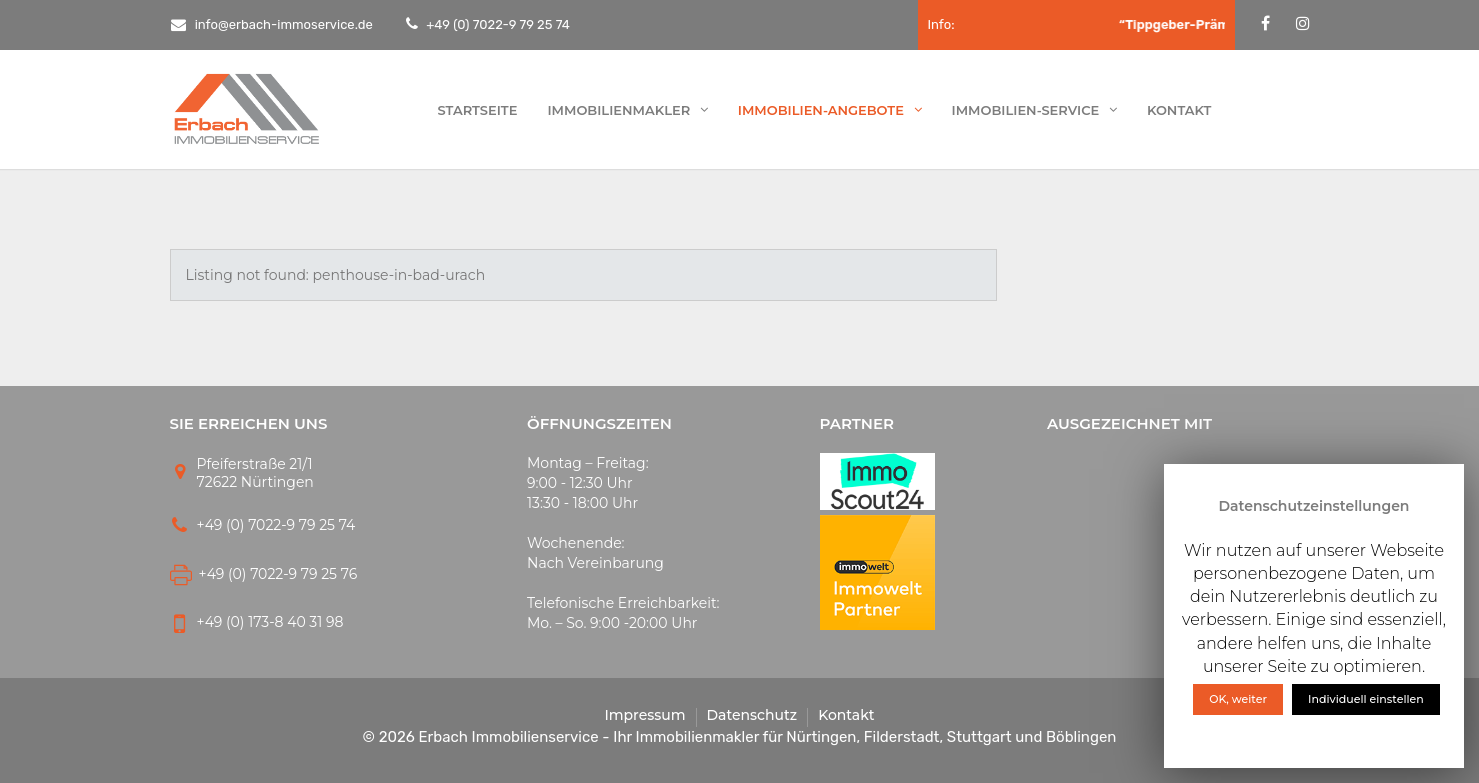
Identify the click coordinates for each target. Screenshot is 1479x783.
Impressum (644, 715)
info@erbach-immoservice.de (272, 24)
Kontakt (1179, 110)
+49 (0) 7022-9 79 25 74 (496, 24)
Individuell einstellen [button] (1366, 699)
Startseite (478, 110)
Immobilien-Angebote (830, 110)
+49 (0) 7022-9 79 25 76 (278, 574)
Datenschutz (752, 715)
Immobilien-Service (1034, 110)
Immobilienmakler (627, 110)
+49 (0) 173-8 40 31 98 (270, 622)
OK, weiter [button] (1238, 699)
